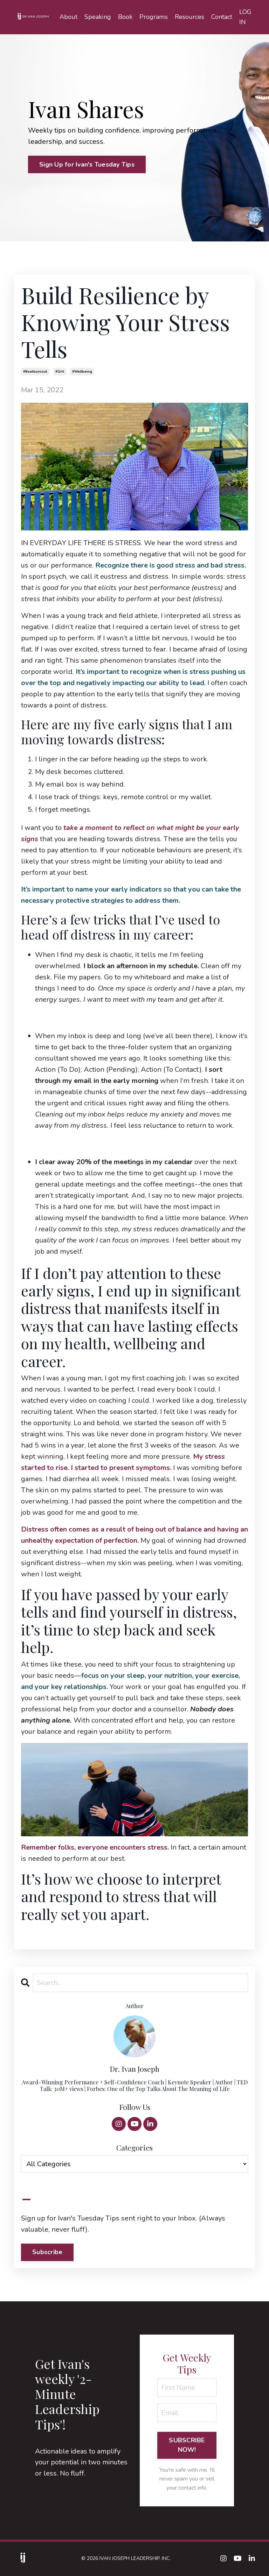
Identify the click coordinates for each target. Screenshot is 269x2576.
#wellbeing (82, 371)
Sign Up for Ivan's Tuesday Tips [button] (86, 164)
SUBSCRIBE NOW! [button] (187, 2446)
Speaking (98, 17)
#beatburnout (35, 371)
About (69, 17)
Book (125, 17)
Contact (221, 17)
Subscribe (47, 2252)
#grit (59, 371)
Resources (189, 17)
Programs (154, 17)
